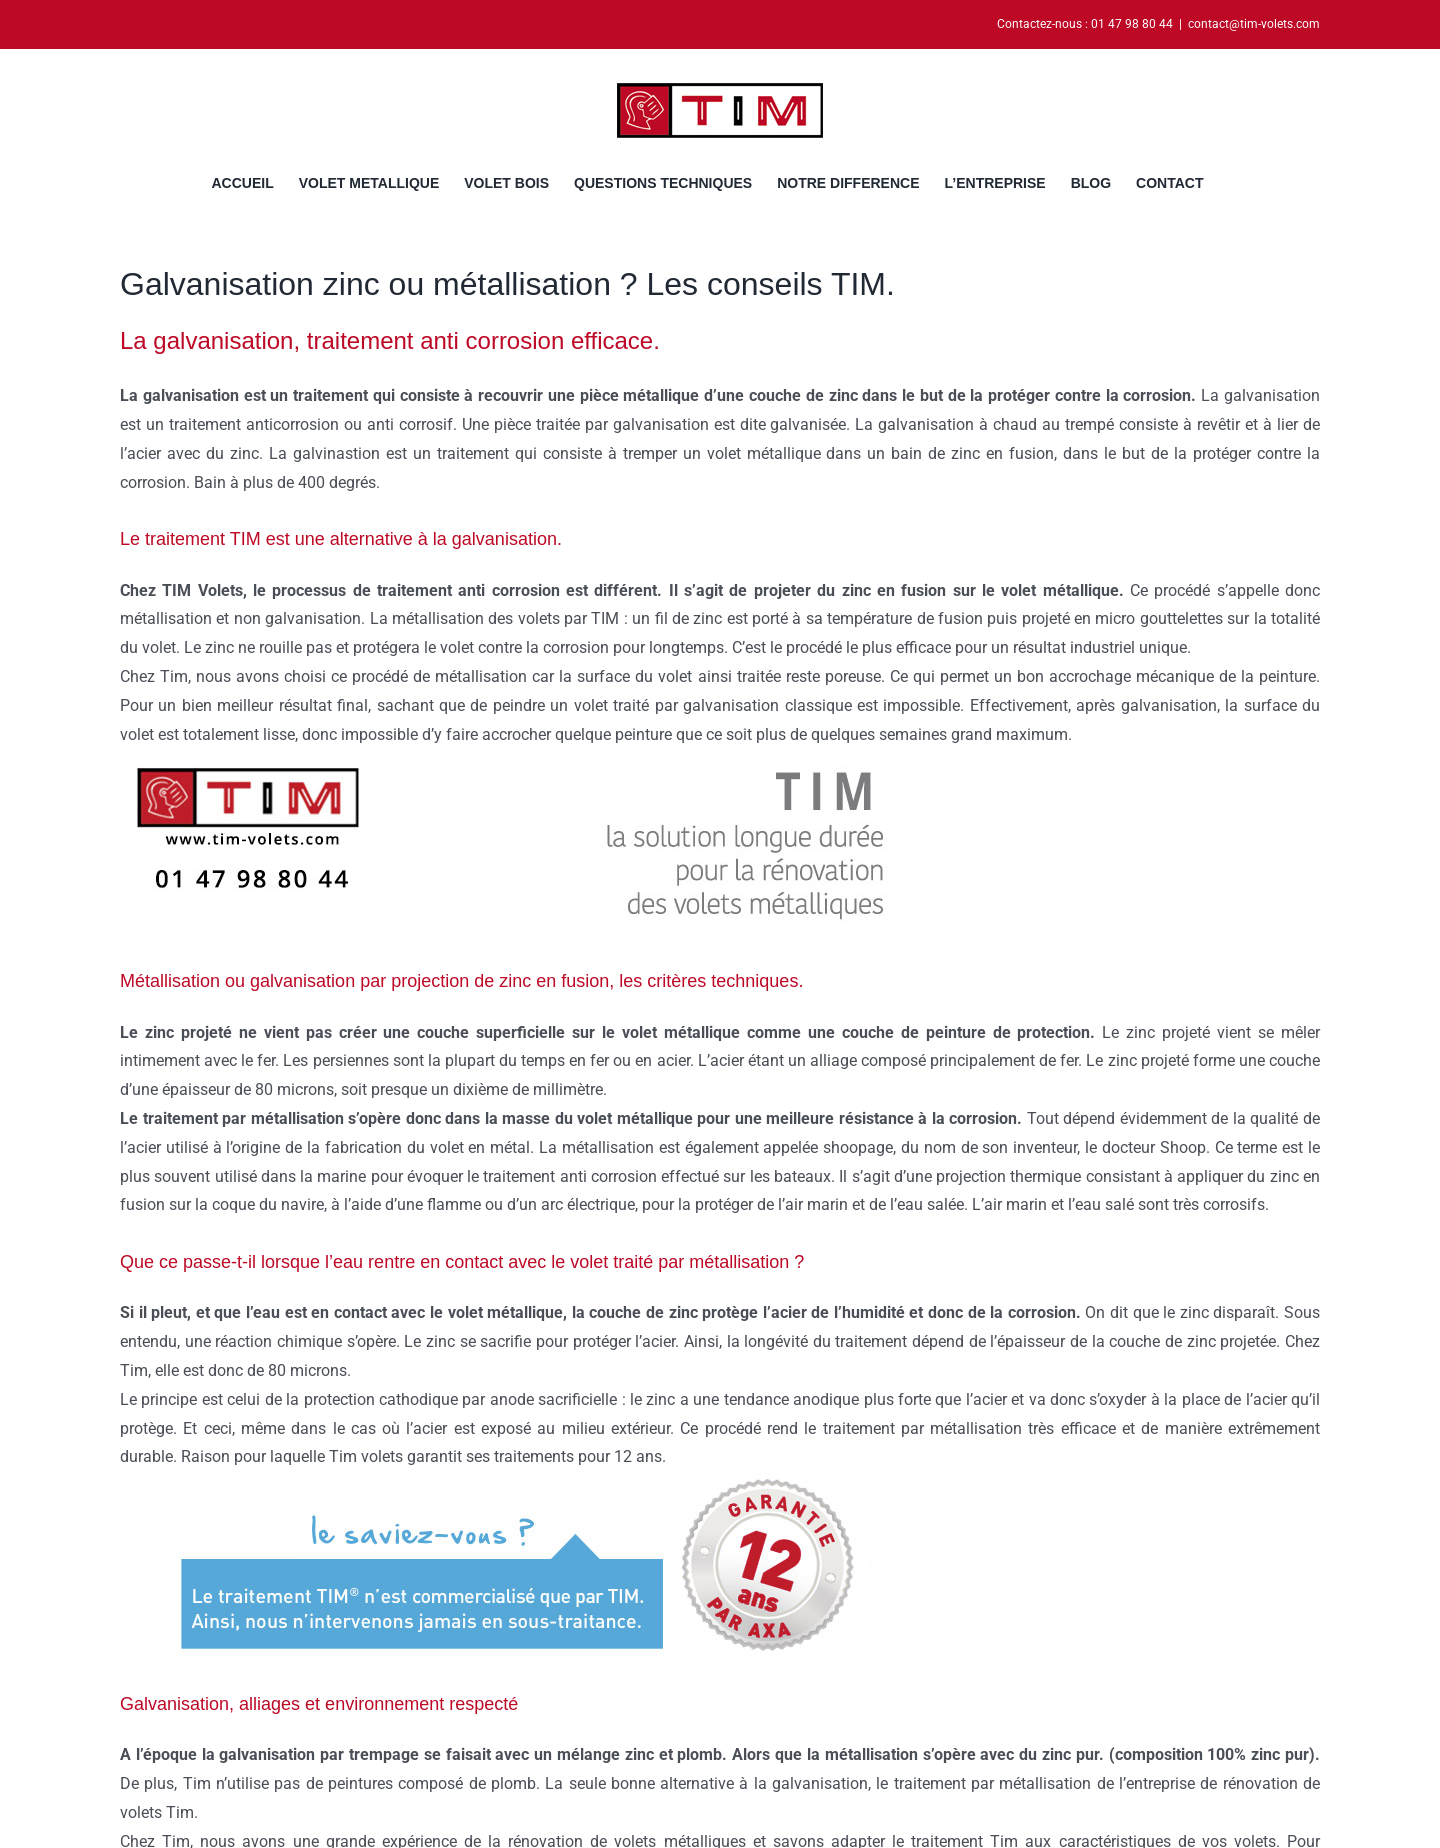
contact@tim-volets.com (1254, 24)
